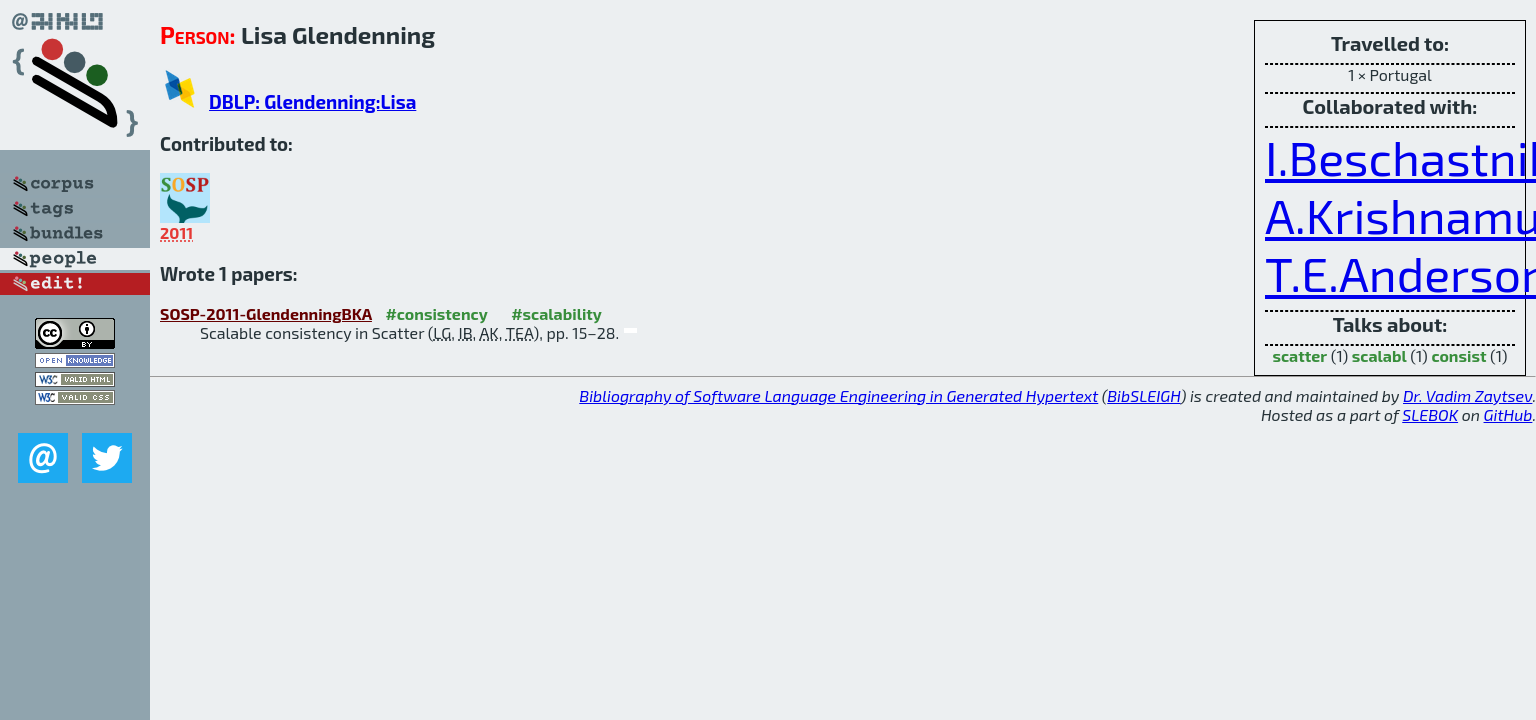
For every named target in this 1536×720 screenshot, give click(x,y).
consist (1458, 355)
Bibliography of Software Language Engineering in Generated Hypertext (838, 395)
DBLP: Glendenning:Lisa (312, 101)
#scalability (556, 313)
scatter (1299, 355)
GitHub (1508, 414)
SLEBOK (1430, 414)
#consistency (436, 313)
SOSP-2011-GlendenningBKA (266, 313)
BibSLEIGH (1143, 395)
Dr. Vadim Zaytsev (1467, 395)
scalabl (1379, 355)
